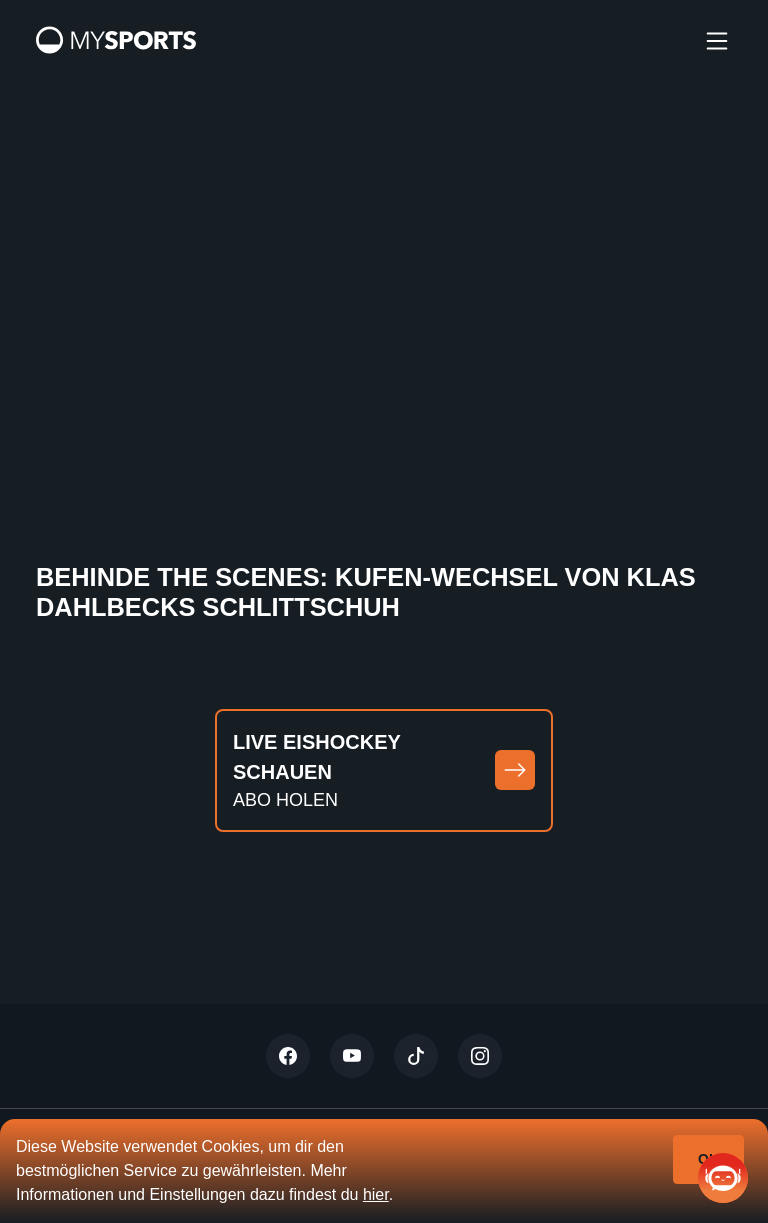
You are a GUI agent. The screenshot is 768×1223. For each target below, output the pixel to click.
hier (376, 1194)
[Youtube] (352, 1056)
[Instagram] (480, 1056)
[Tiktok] (416, 1056)
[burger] (717, 40)
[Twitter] (288, 1056)
